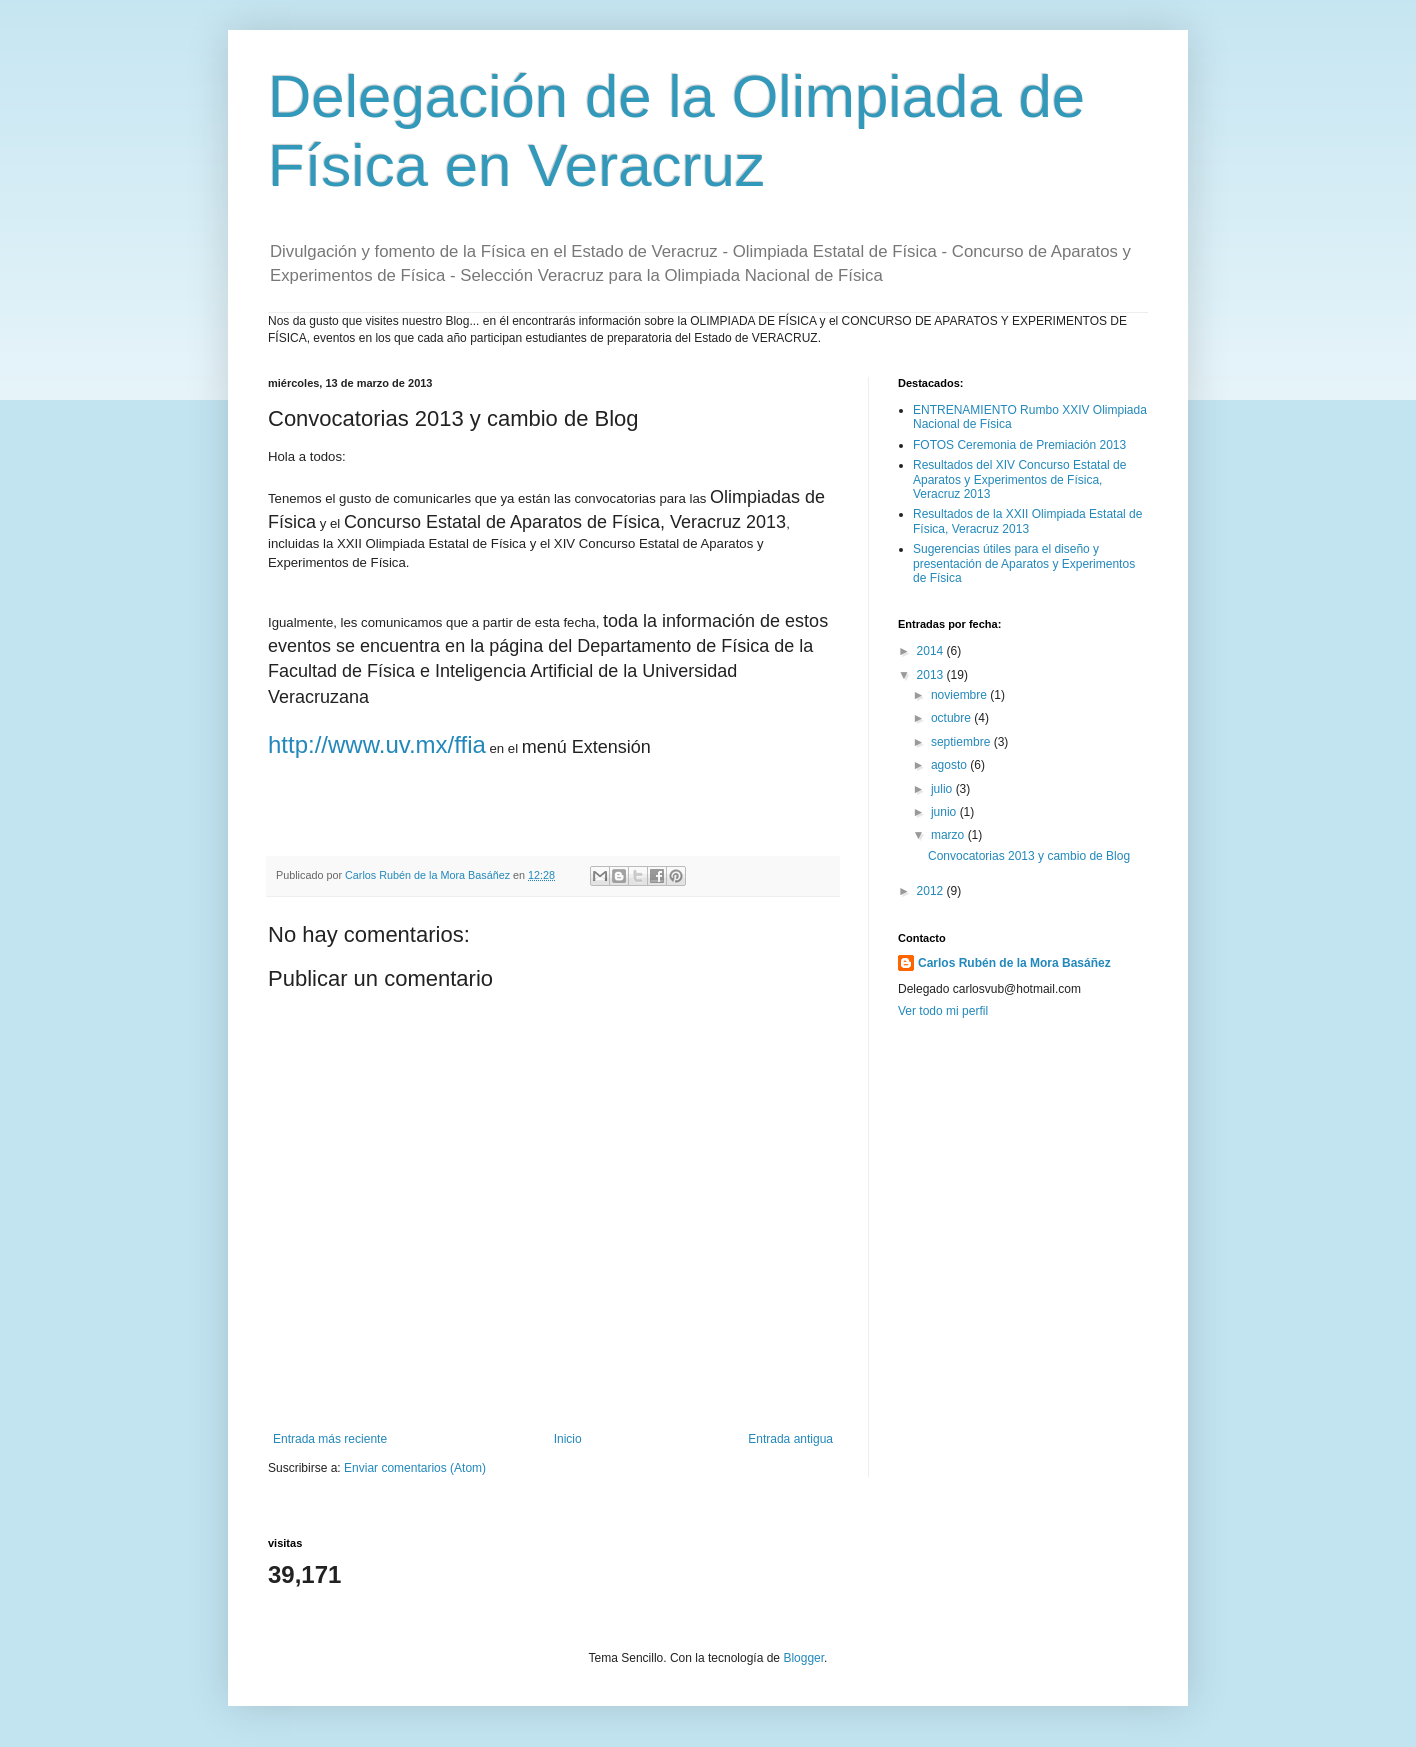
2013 (932, 675)
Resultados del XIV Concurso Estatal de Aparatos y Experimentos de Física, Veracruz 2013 (1019, 479)
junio (945, 812)
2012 (932, 891)
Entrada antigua (790, 1439)
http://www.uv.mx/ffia (377, 744)
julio (943, 789)
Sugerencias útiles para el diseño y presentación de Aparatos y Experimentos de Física (1024, 563)
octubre (952, 718)
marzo (949, 835)
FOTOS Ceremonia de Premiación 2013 (1019, 445)
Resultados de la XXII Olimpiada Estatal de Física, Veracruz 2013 (1027, 521)
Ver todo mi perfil (943, 1011)
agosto (950, 765)
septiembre (962, 742)
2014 (932, 651)
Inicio (568, 1439)
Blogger (803, 1658)
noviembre (960, 695)
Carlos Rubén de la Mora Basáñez (1014, 963)
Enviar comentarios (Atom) (415, 1468)
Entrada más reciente (330, 1439)
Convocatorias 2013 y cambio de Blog (1029, 856)
